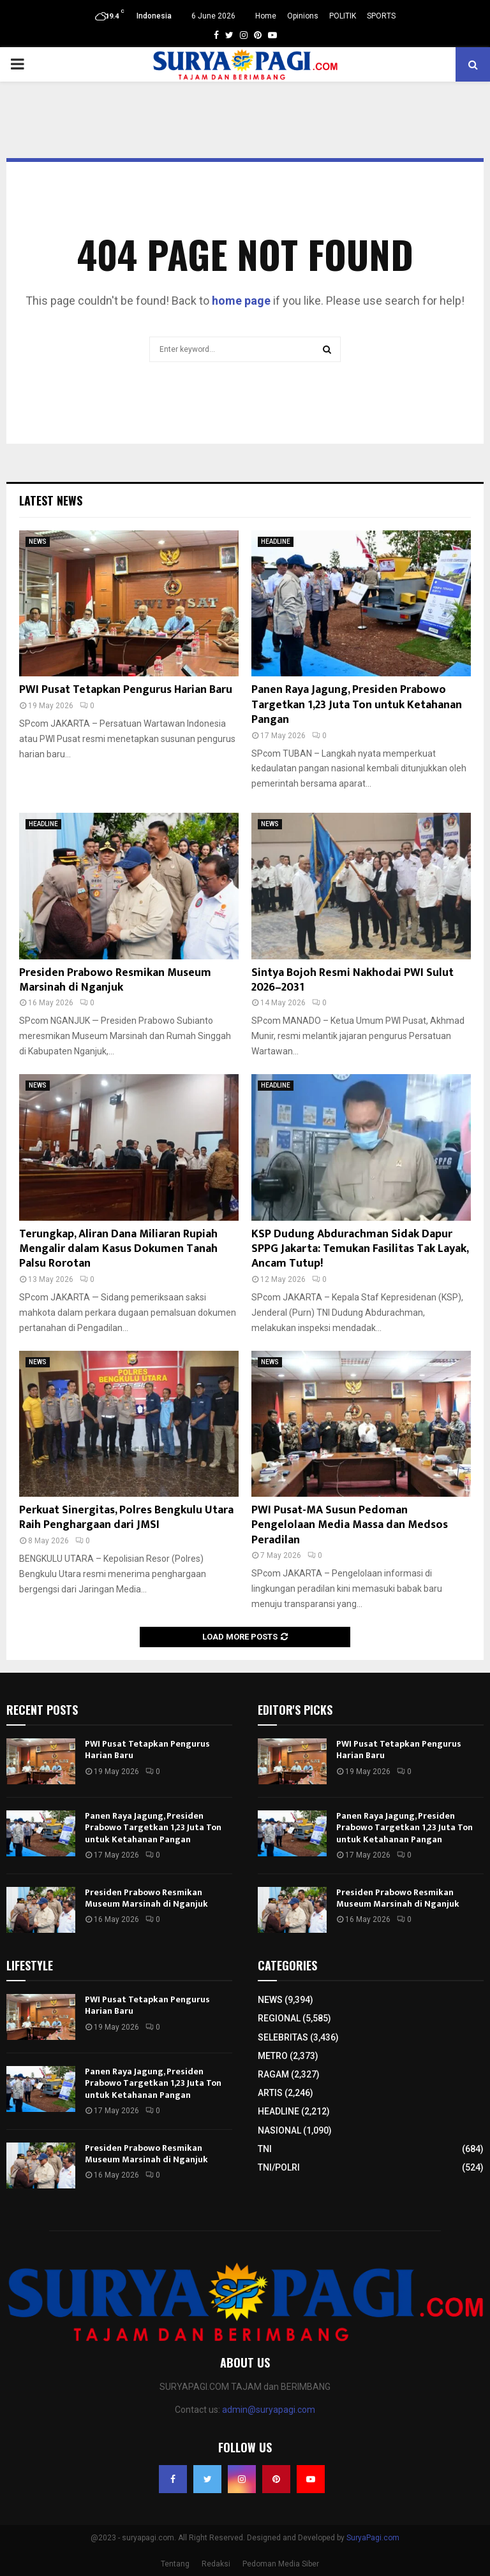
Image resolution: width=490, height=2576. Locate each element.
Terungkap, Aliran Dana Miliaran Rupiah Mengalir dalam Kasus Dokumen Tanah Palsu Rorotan (118, 1249)
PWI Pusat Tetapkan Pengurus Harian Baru (125, 689)
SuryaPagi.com (372, 2537)
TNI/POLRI (279, 2167)
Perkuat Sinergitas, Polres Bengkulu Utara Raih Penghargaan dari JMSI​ (126, 1517)
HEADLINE (275, 541)
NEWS (38, 541)
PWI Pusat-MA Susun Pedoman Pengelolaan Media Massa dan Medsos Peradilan (349, 1525)
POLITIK (342, 15)
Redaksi (216, 2563)
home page (241, 300)
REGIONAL (279, 2018)
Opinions (302, 15)
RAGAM (273, 2074)
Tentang (175, 2563)
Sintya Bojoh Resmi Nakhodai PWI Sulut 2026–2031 (352, 980)
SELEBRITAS (283, 2037)
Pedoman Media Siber (280, 2563)
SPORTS (381, 15)
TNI (265, 2149)
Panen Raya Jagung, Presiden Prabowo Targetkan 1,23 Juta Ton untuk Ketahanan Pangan (356, 704)
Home (265, 15)
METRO (273, 2056)
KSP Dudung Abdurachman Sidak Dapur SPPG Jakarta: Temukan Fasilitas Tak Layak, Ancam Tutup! (359, 1249)
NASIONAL (279, 2130)
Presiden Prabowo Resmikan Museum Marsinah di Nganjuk (115, 980)
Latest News (50, 500)
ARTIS (270, 2093)
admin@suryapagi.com (268, 2410)
